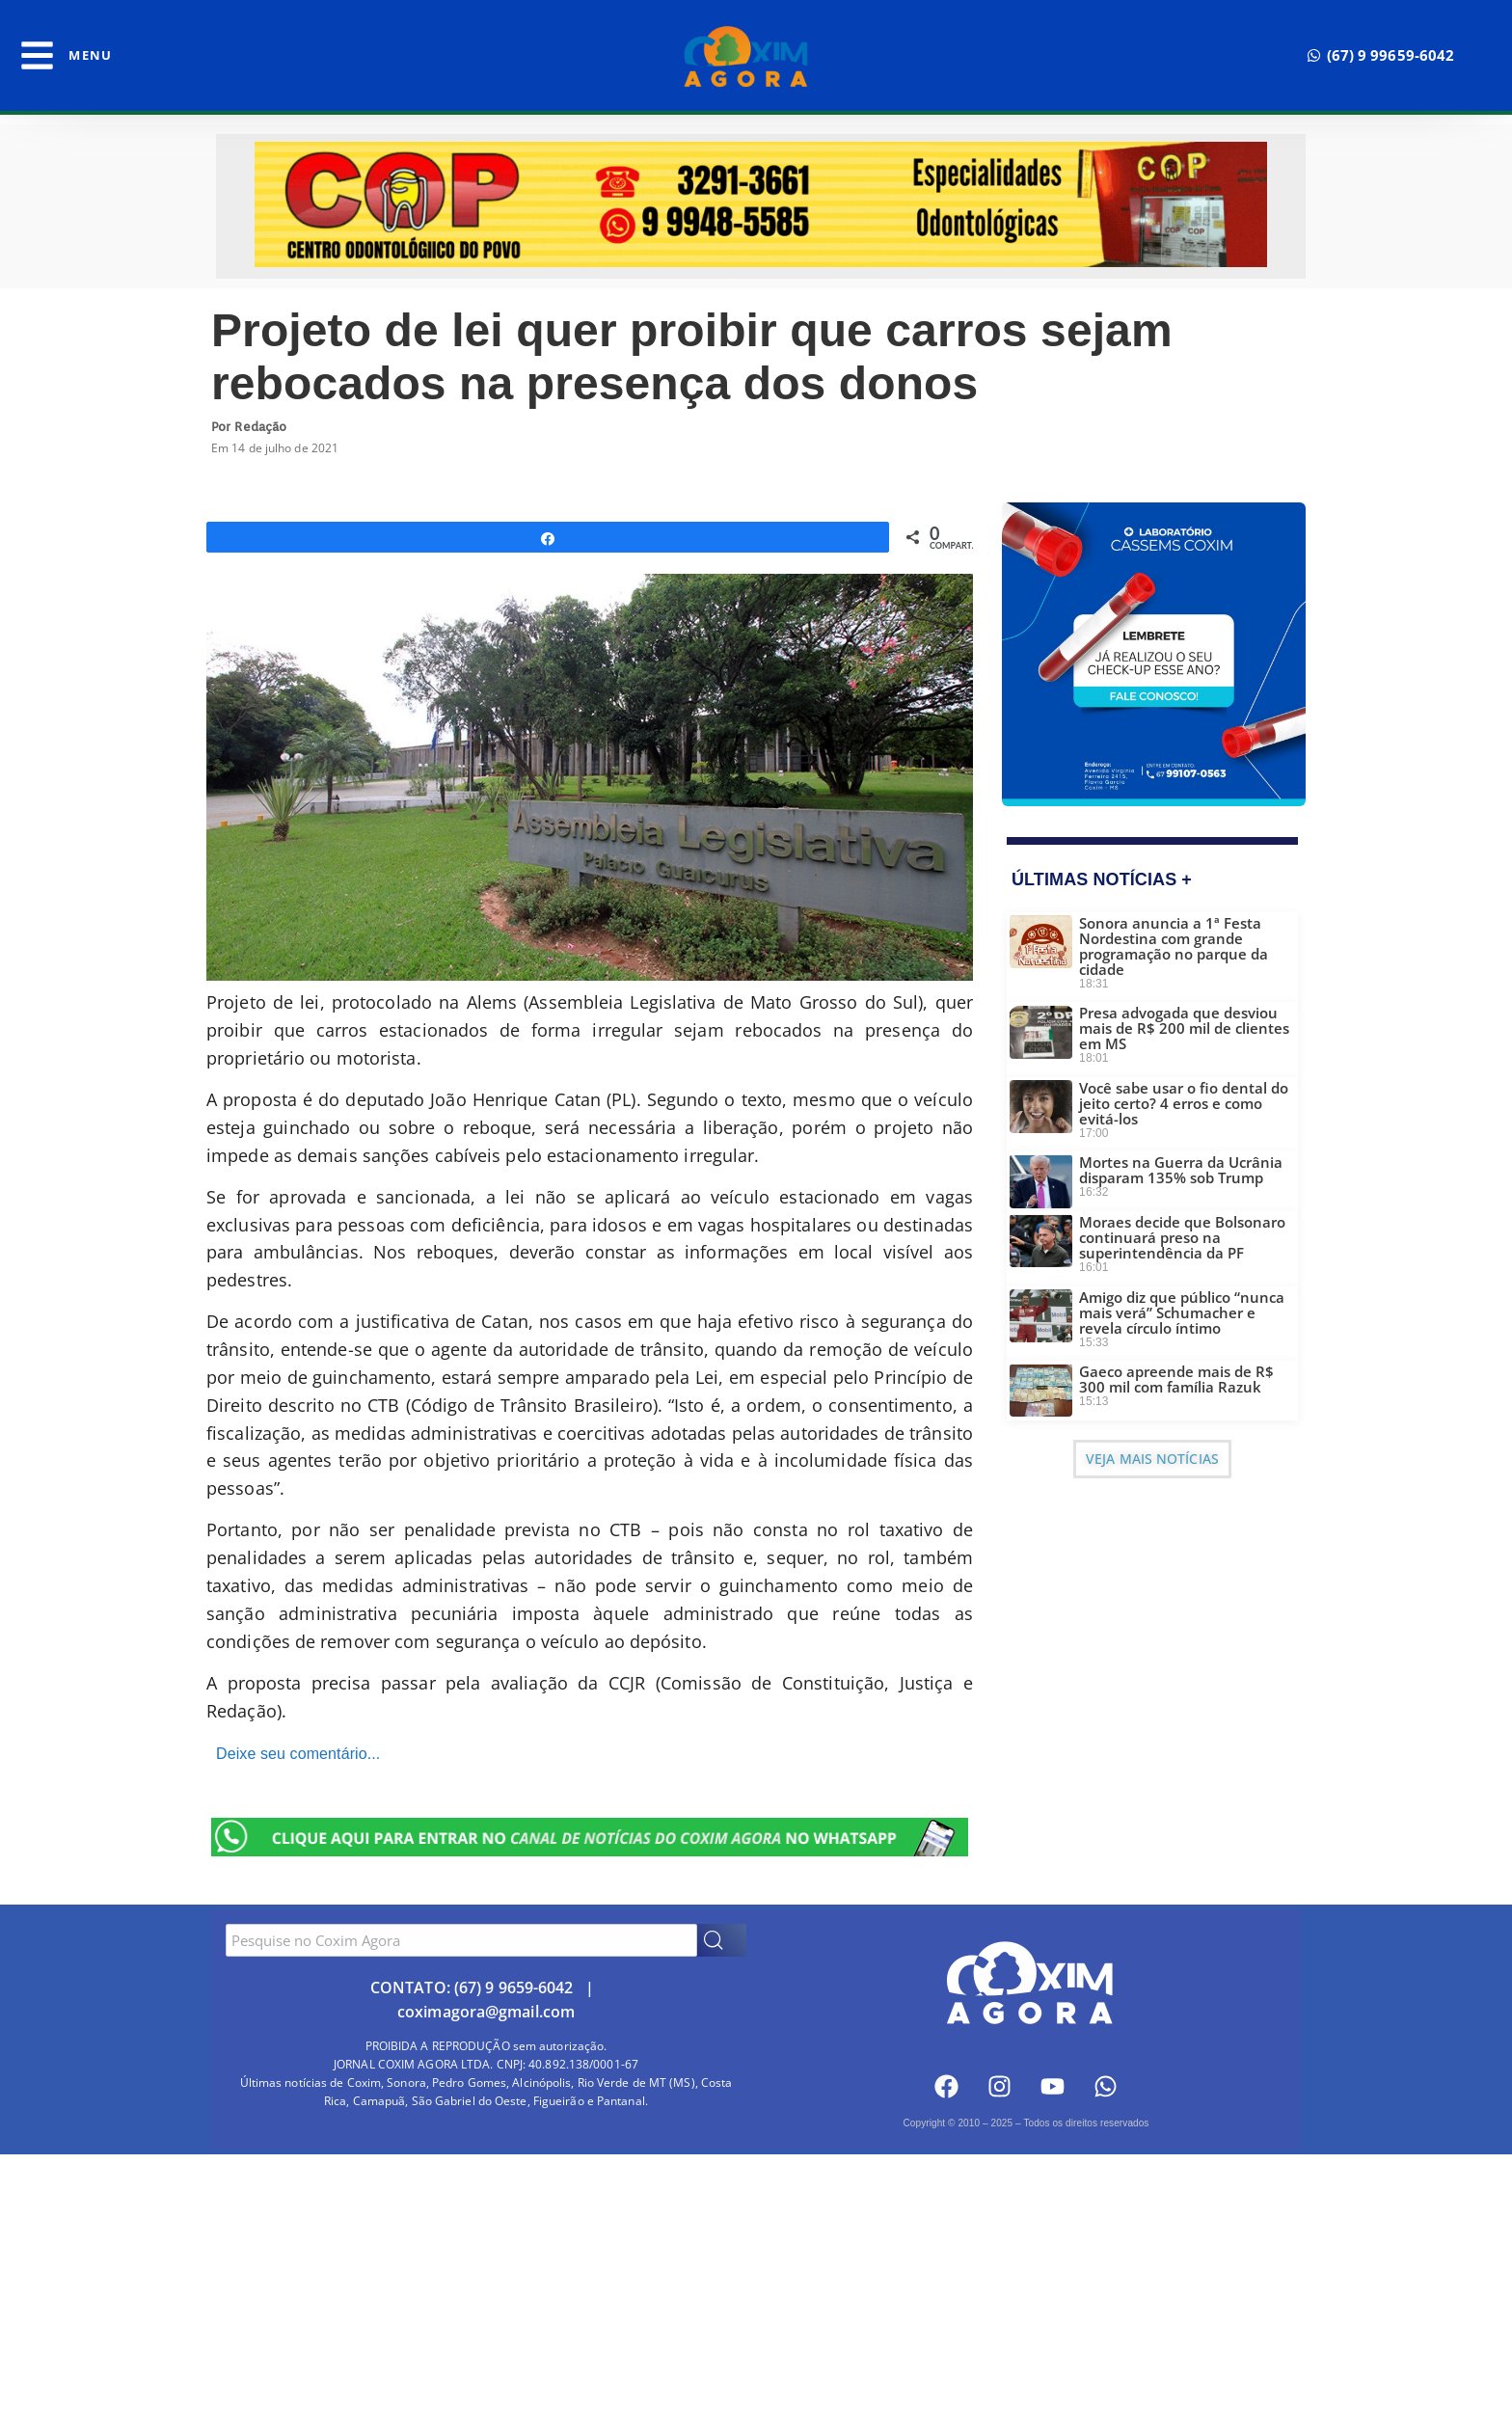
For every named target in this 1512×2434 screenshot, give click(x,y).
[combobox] (461, 1940)
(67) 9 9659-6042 (514, 1987)
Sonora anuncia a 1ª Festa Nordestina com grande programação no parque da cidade (1173, 946)
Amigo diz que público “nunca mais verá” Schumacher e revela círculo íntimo (1181, 1312)
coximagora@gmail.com (486, 2011)
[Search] (721, 1940)
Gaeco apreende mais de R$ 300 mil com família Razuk (1176, 1379)
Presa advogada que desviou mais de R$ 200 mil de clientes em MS (1184, 1028)
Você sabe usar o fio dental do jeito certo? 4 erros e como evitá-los (1183, 1103)
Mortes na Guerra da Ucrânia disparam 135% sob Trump (1180, 1169)
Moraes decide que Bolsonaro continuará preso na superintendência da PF (1182, 1237)
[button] (1380, 55)
